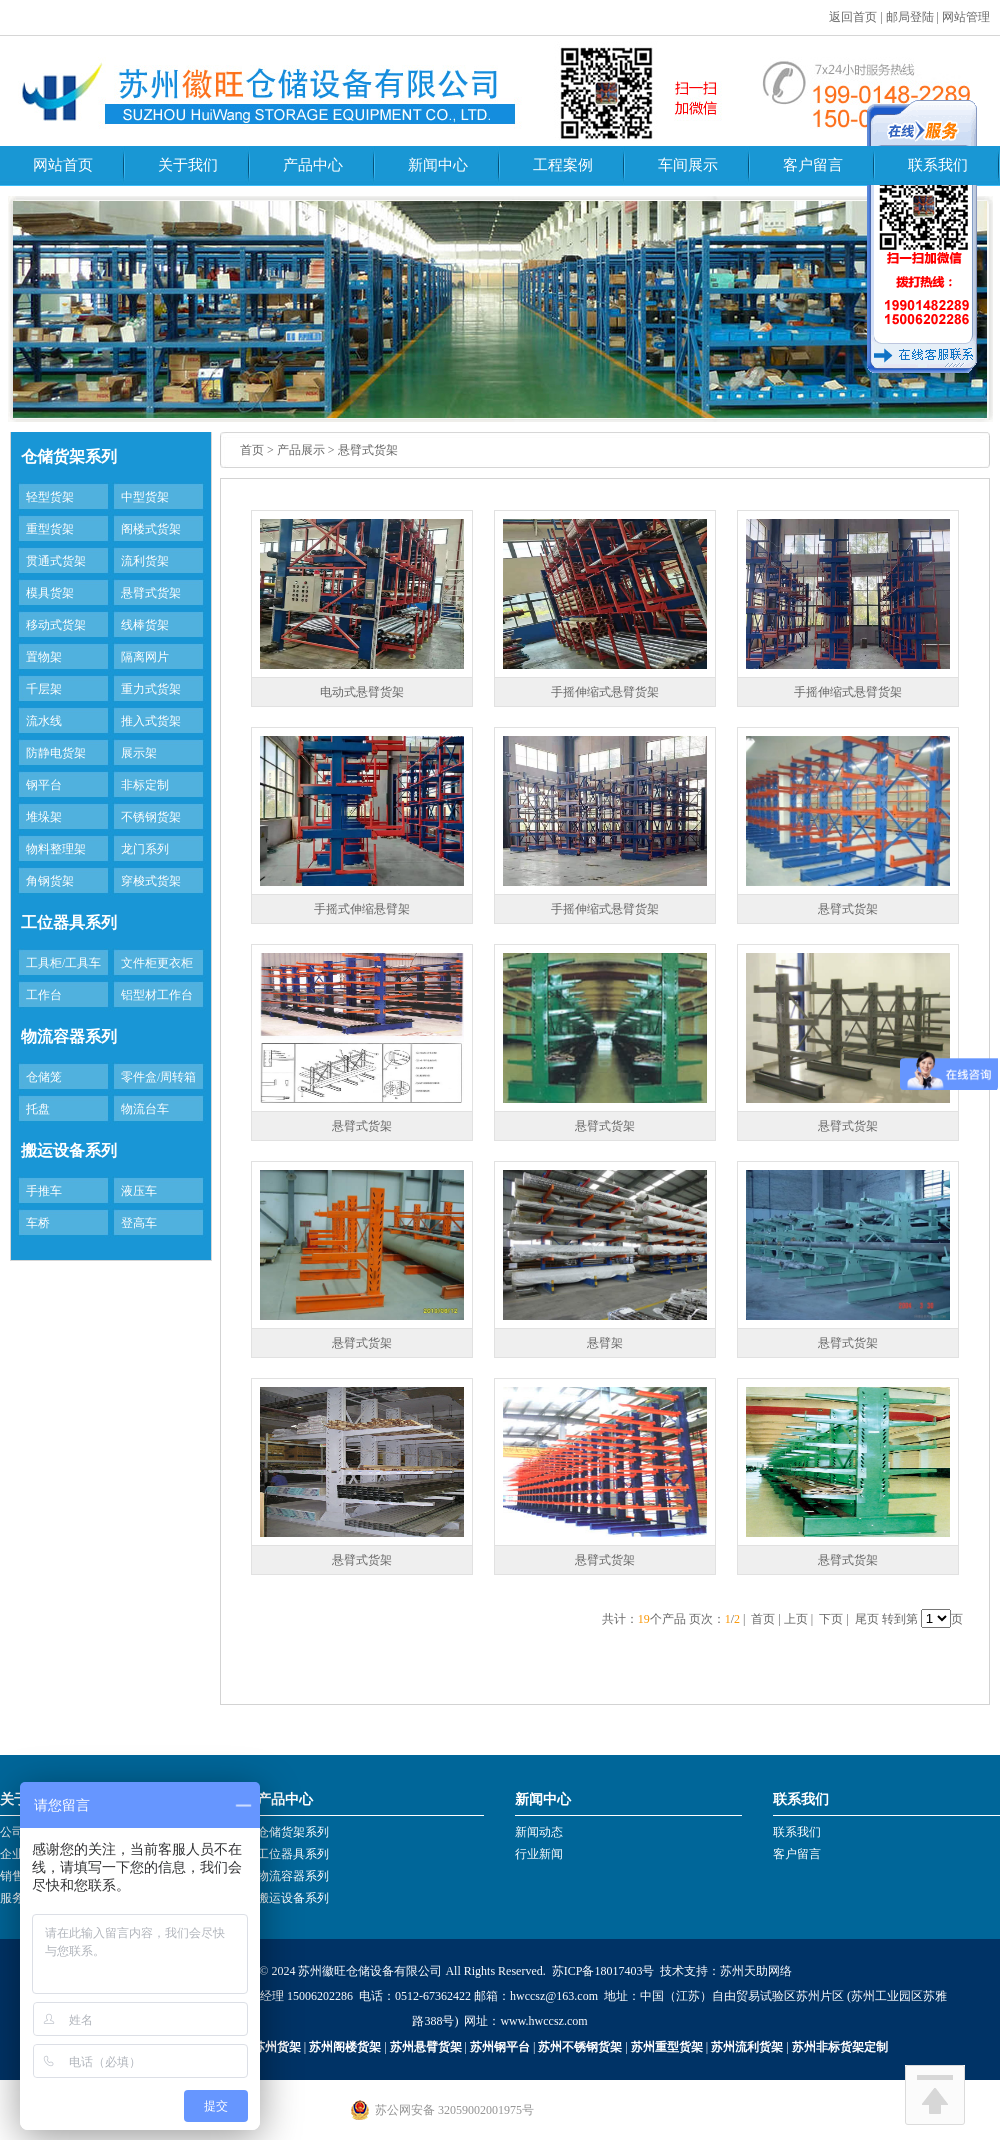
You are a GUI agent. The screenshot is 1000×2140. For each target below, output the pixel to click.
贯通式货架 (56, 561)
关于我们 (188, 165)
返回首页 (853, 17)
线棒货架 (145, 625)
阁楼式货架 (151, 529)
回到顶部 (935, 2095)
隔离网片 (145, 657)
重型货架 (50, 529)
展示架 (139, 753)
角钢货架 (50, 881)
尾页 (867, 1619)
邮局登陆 (910, 17)
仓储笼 (44, 1077)
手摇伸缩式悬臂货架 (605, 692)
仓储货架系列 (293, 1832)
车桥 (38, 1223)
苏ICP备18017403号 (603, 1971)
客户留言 (813, 165)
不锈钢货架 (151, 817)
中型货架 (145, 497)
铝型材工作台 (157, 995)
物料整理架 (56, 849)
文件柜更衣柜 (157, 963)
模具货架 (50, 593)
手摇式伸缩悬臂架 (362, 909)
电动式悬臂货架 (362, 692)
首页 (252, 450)
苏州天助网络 (756, 1971)
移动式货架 (56, 625)
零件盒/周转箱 (158, 1077)
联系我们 (938, 165)
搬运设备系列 (293, 1898)
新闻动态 (539, 1832)
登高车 (139, 1223)
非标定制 (145, 785)
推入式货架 (151, 721)
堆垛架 (44, 817)
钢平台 (44, 785)
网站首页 (63, 165)
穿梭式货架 (151, 881)
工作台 (44, 995)
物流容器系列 (293, 1876)
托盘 (38, 1109)
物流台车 (145, 1109)
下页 (831, 1619)
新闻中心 (438, 165)
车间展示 (688, 165)
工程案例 (563, 165)
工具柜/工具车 (63, 963)
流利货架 (145, 561)
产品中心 (313, 165)
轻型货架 (50, 497)
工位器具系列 (293, 1854)
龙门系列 (145, 849)
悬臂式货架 (151, 593)
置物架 (44, 657)
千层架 (44, 689)
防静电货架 (56, 753)
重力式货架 (151, 689)
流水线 (44, 721)
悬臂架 (605, 1343)
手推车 (44, 1191)
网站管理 (966, 17)
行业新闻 (539, 1854)
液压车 (139, 1191)
